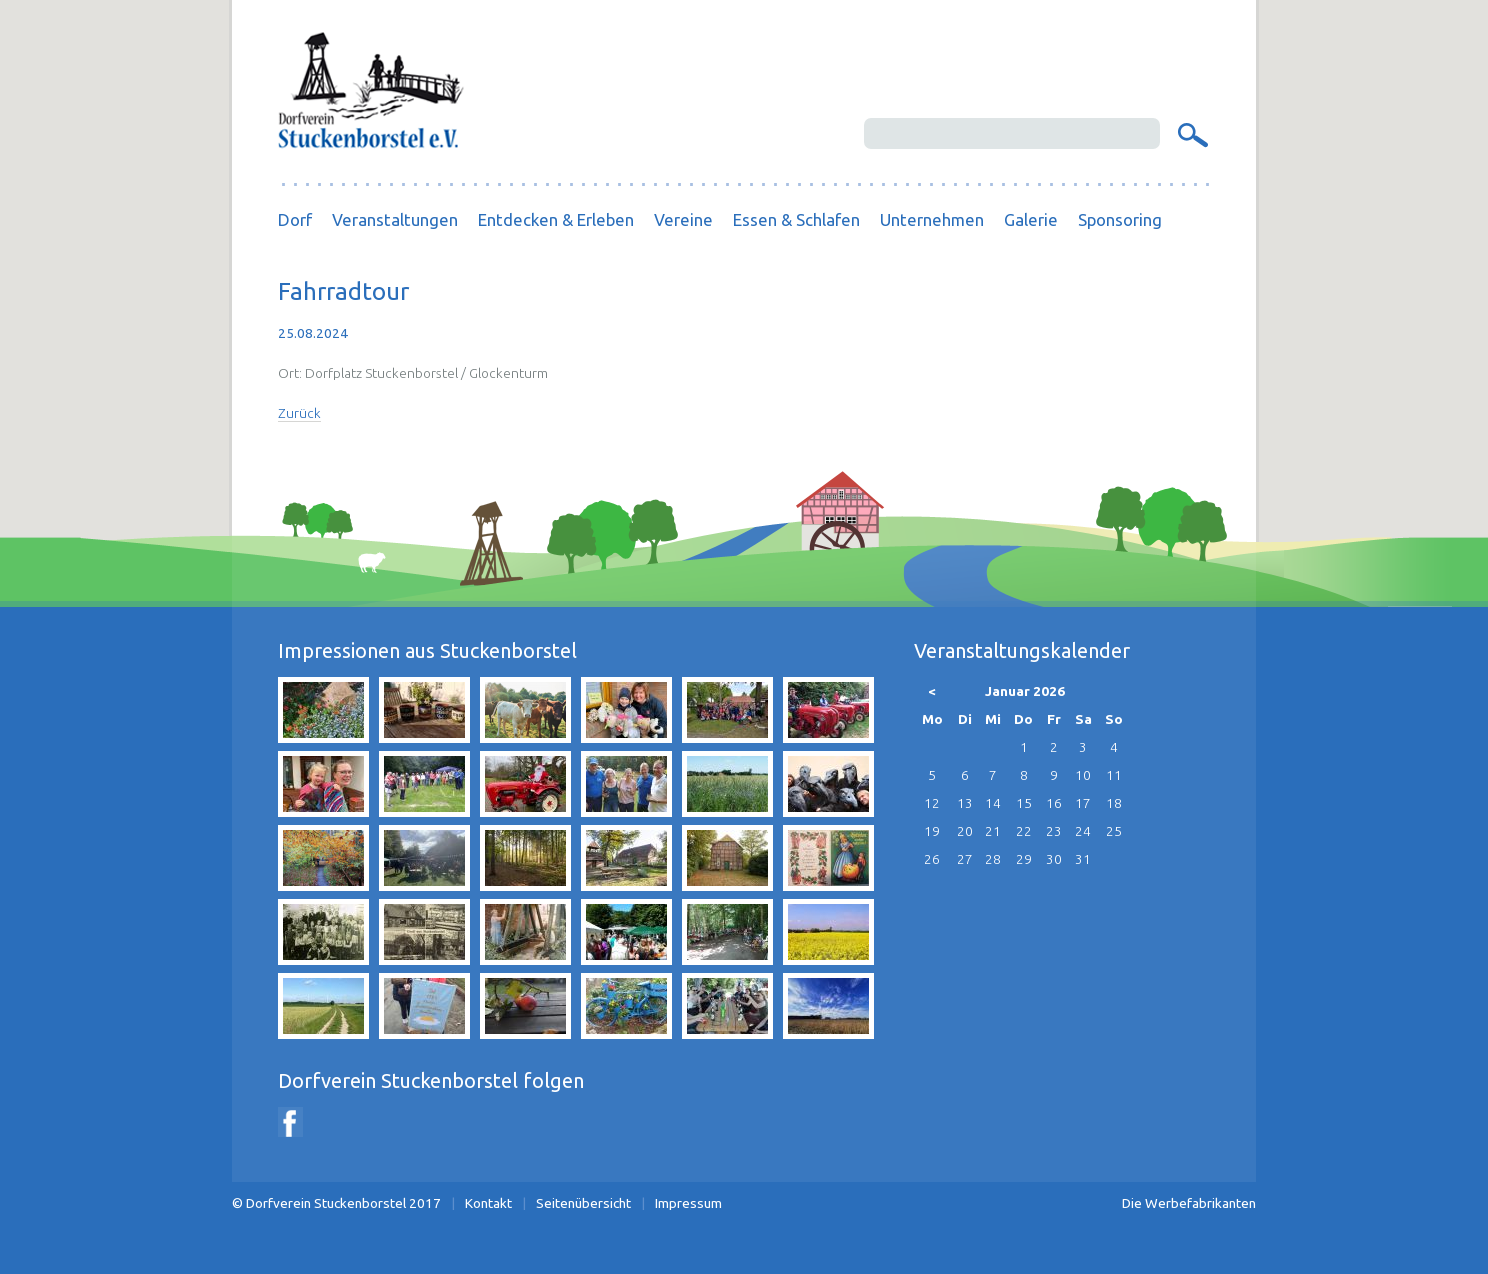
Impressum (688, 1203)
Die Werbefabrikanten (1189, 1203)
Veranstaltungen (395, 219)
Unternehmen (932, 219)
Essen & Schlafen (796, 219)
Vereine (683, 219)
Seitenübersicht (583, 1203)
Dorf (295, 219)
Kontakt (488, 1203)
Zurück (299, 413)
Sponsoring (1120, 219)
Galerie (1031, 219)
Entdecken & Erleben (556, 219)
